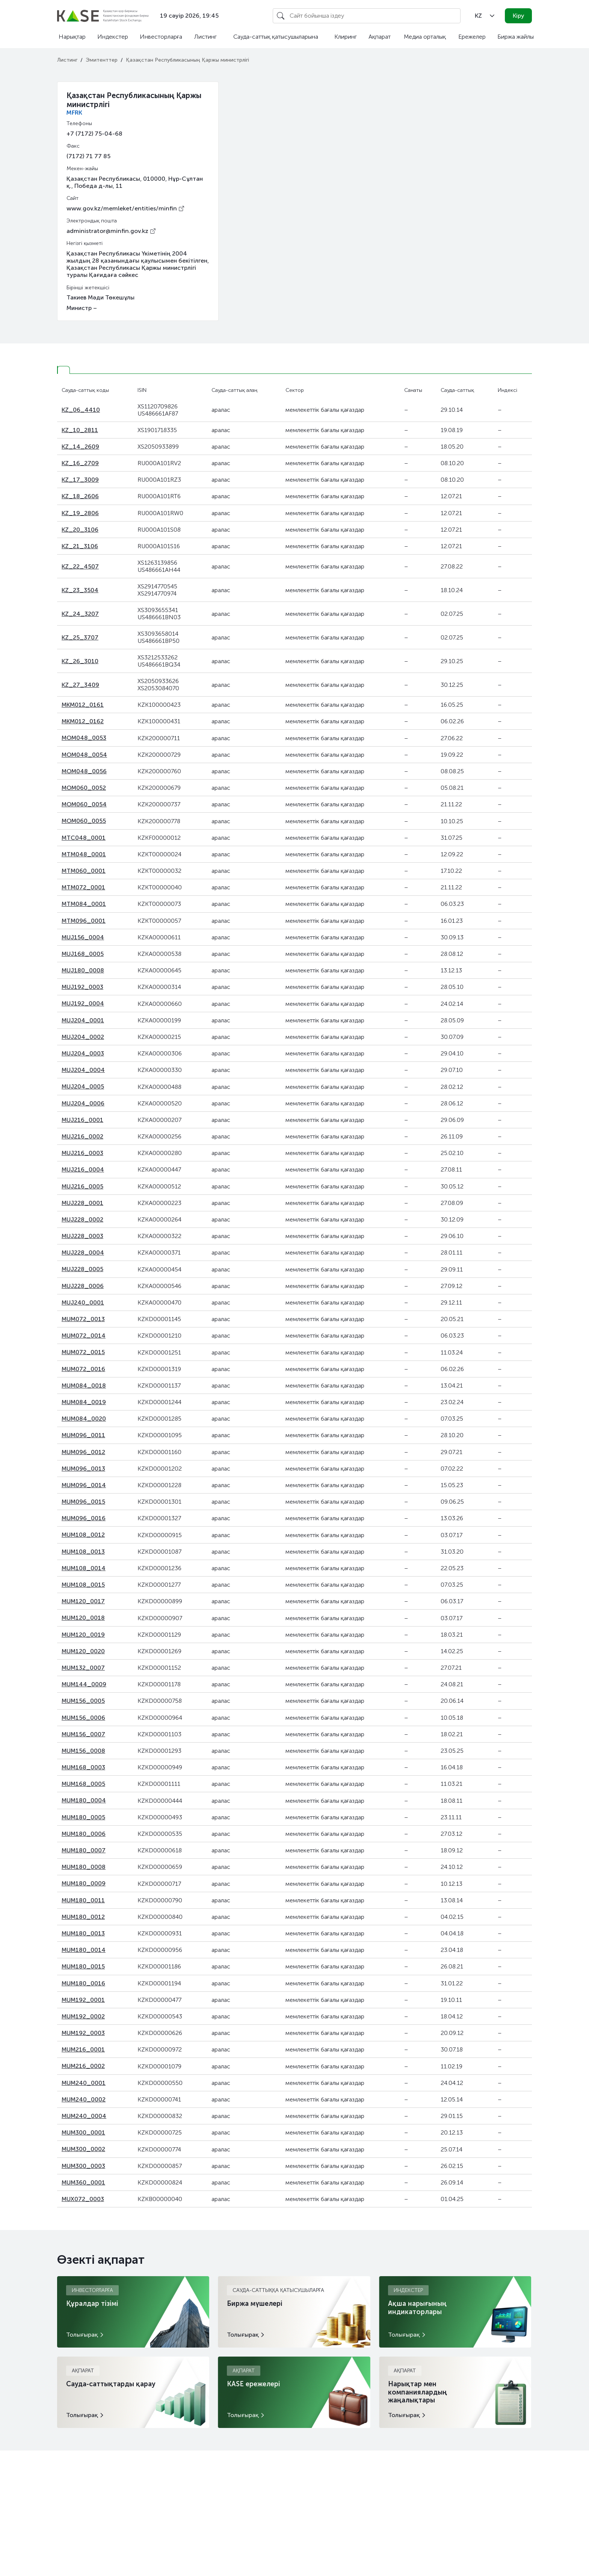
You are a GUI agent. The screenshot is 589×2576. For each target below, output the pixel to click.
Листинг (205, 36)
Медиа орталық (425, 36)
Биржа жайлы (515, 36)
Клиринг (345, 36)
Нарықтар (72, 36)
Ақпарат (380, 36)
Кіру (518, 15)
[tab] (63, 370)
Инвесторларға (161, 36)
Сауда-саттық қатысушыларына (275, 36)
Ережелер (472, 36)
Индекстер (112, 36)
